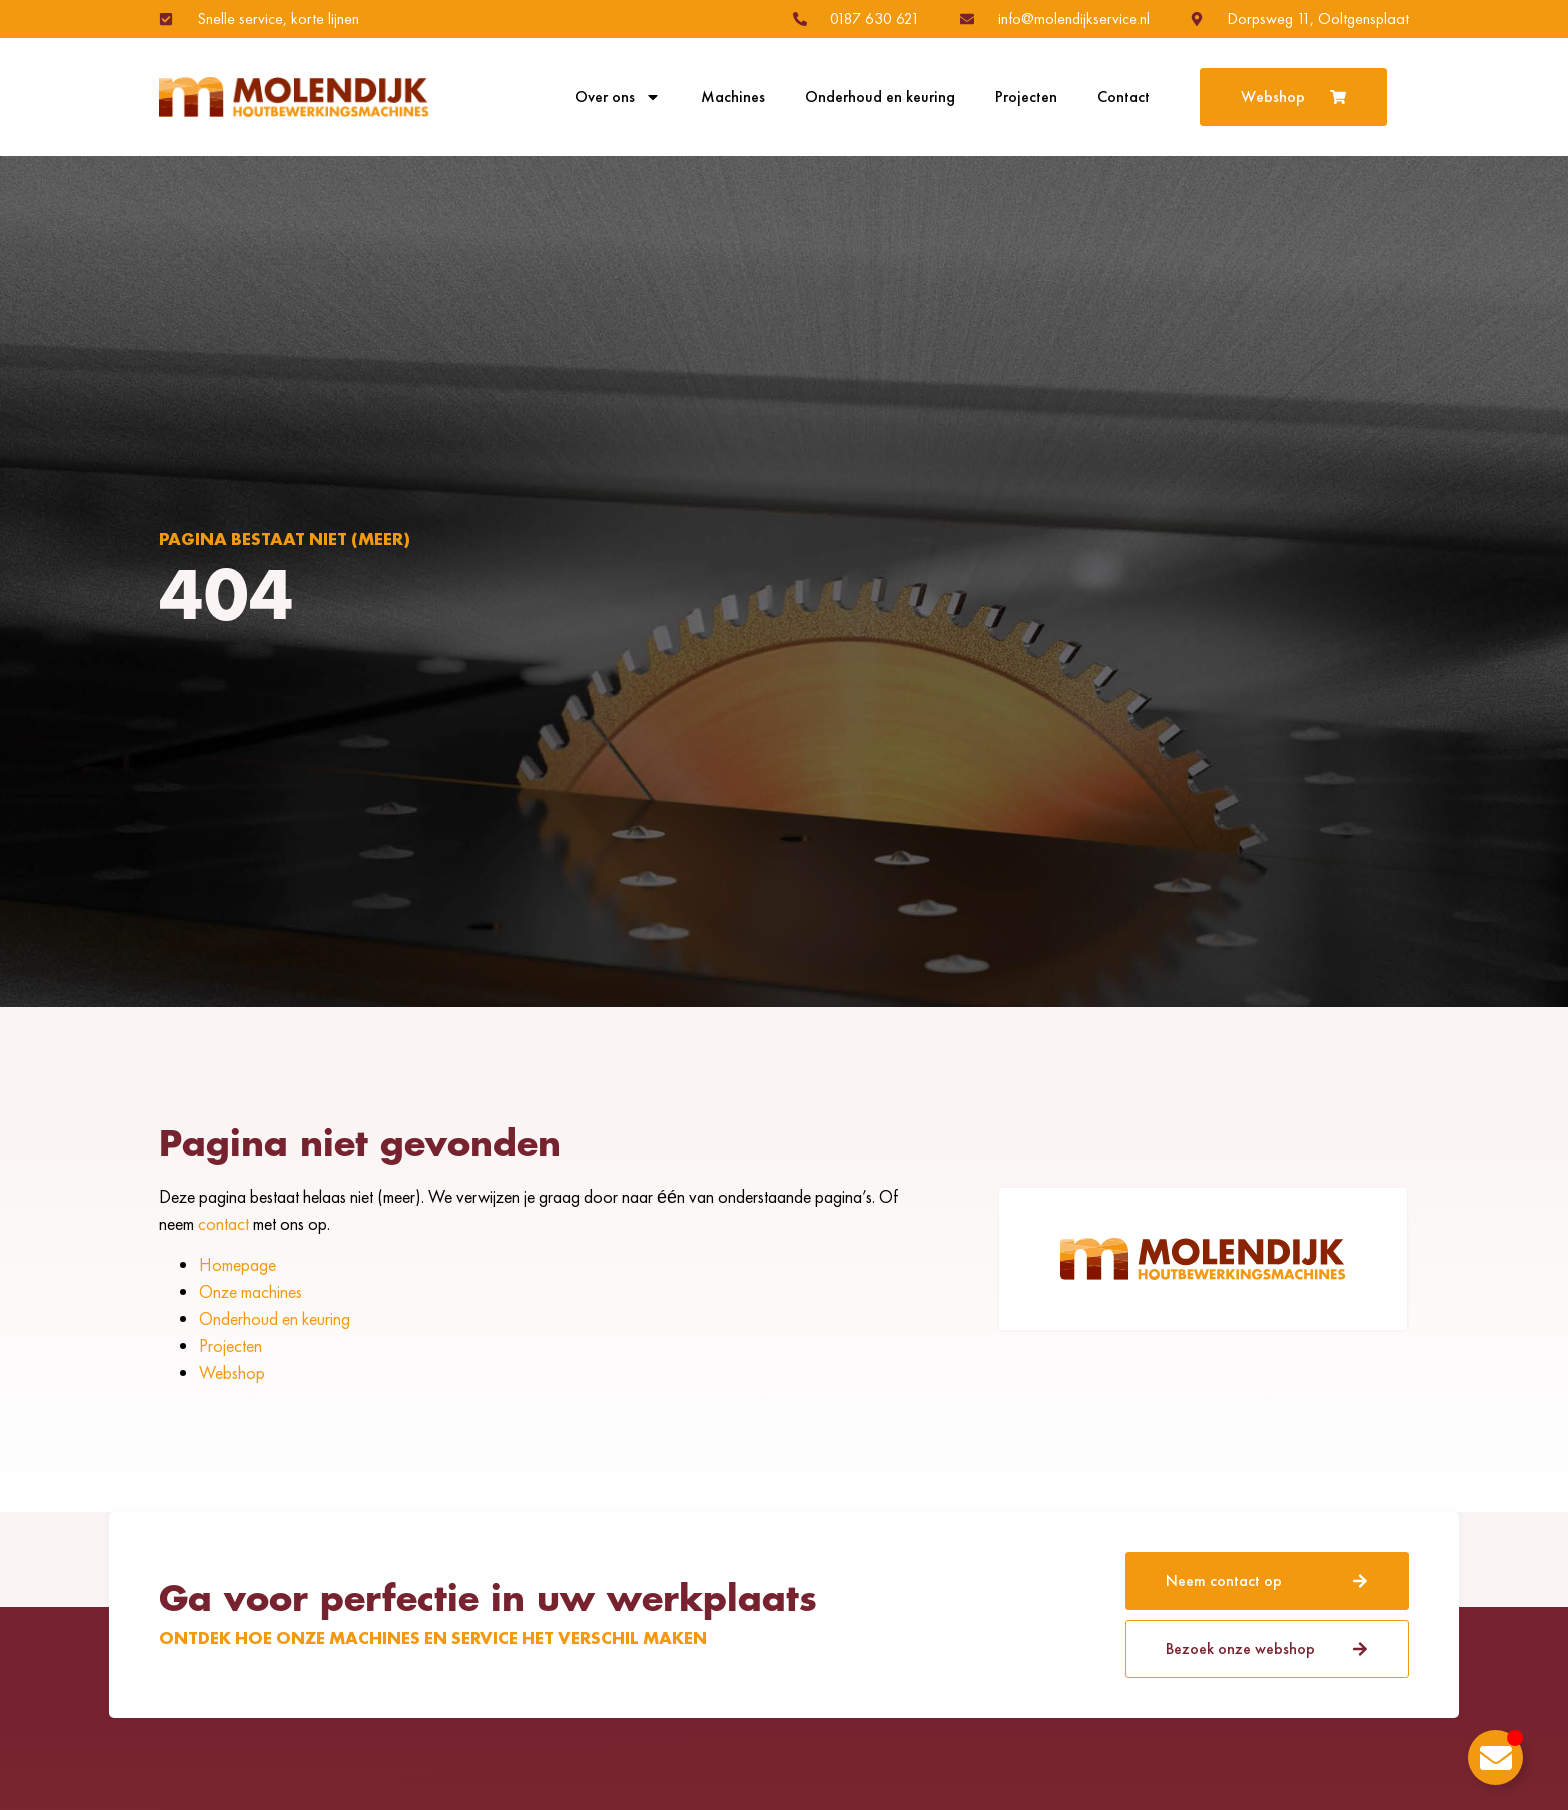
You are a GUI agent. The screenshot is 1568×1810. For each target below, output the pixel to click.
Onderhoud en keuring (880, 97)
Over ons (618, 97)
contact (223, 1223)
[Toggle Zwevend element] (1495, 1757)
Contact (1123, 97)
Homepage (237, 1264)
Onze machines (250, 1291)
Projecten (1026, 97)
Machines (733, 97)
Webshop (232, 1372)
